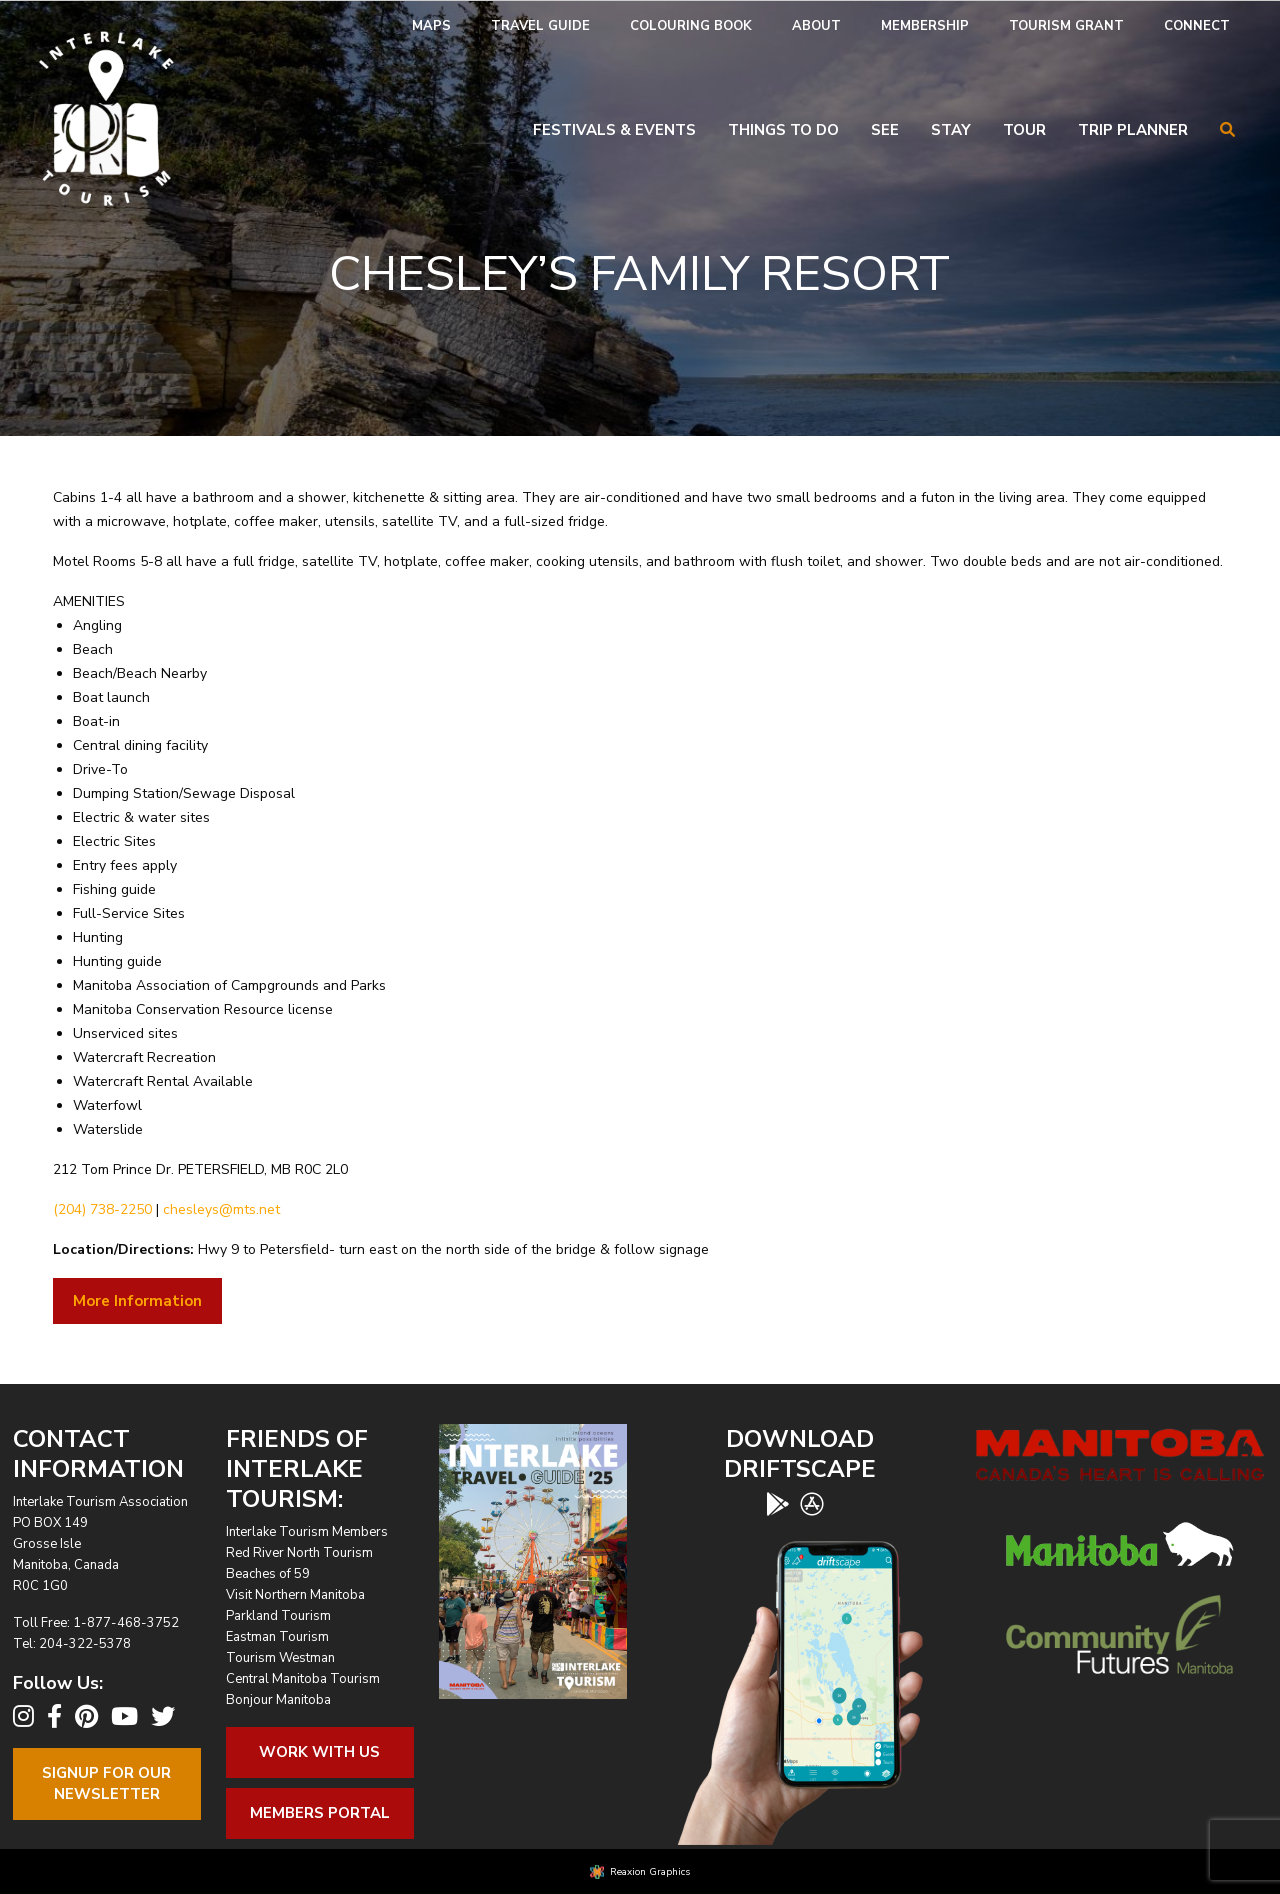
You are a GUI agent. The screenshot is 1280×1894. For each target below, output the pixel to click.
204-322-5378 (85, 1644)
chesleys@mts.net (221, 1209)
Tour (1024, 130)
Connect (1197, 26)
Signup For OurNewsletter (106, 1783)
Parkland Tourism (278, 1616)
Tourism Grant (1066, 26)
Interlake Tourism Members (307, 1532)
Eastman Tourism (277, 1637)
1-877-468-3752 (126, 1623)
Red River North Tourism (299, 1553)
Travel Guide (540, 26)
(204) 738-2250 (102, 1209)
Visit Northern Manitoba (295, 1595)
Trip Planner (1133, 130)
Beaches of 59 (268, 1574)
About (816, 26)
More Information (137, 1301)
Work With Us (319, 1752)
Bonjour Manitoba (278, 1700)
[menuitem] (431, 26)
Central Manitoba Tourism (303, 1679)
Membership (925, 26)
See (885, 130)
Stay (951, 130)
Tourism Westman (280, 1658)
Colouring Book (691, 26)
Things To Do (783, 130)
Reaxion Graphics (650, 1872)
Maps (431, 26)
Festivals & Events (614, 130)
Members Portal (320, 1813)
